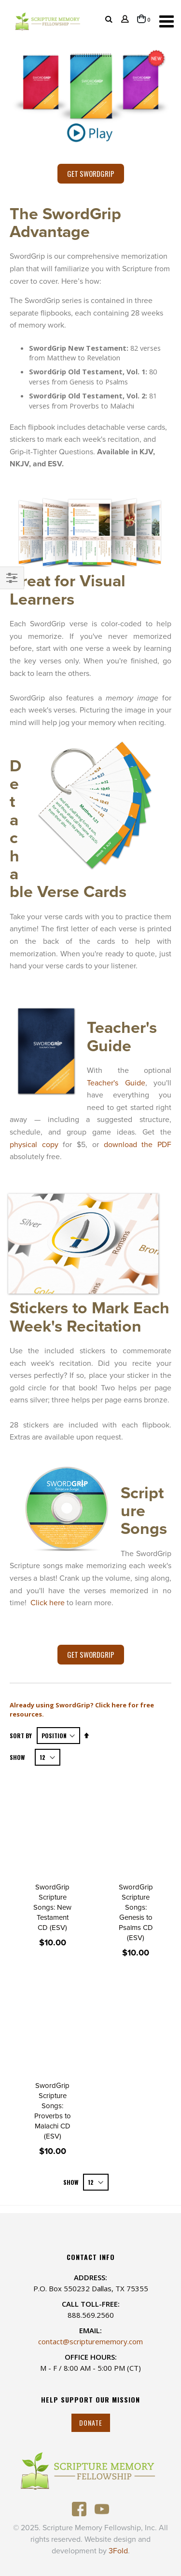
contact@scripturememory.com (90, 2341)
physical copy (34, 1144)
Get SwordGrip (90, 173)
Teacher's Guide (116, 1083)
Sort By (21, 1735)
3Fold (118, 2551)
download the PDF (137, 1144)
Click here (47, 1603)
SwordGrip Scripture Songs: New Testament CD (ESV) (52, 1907)
